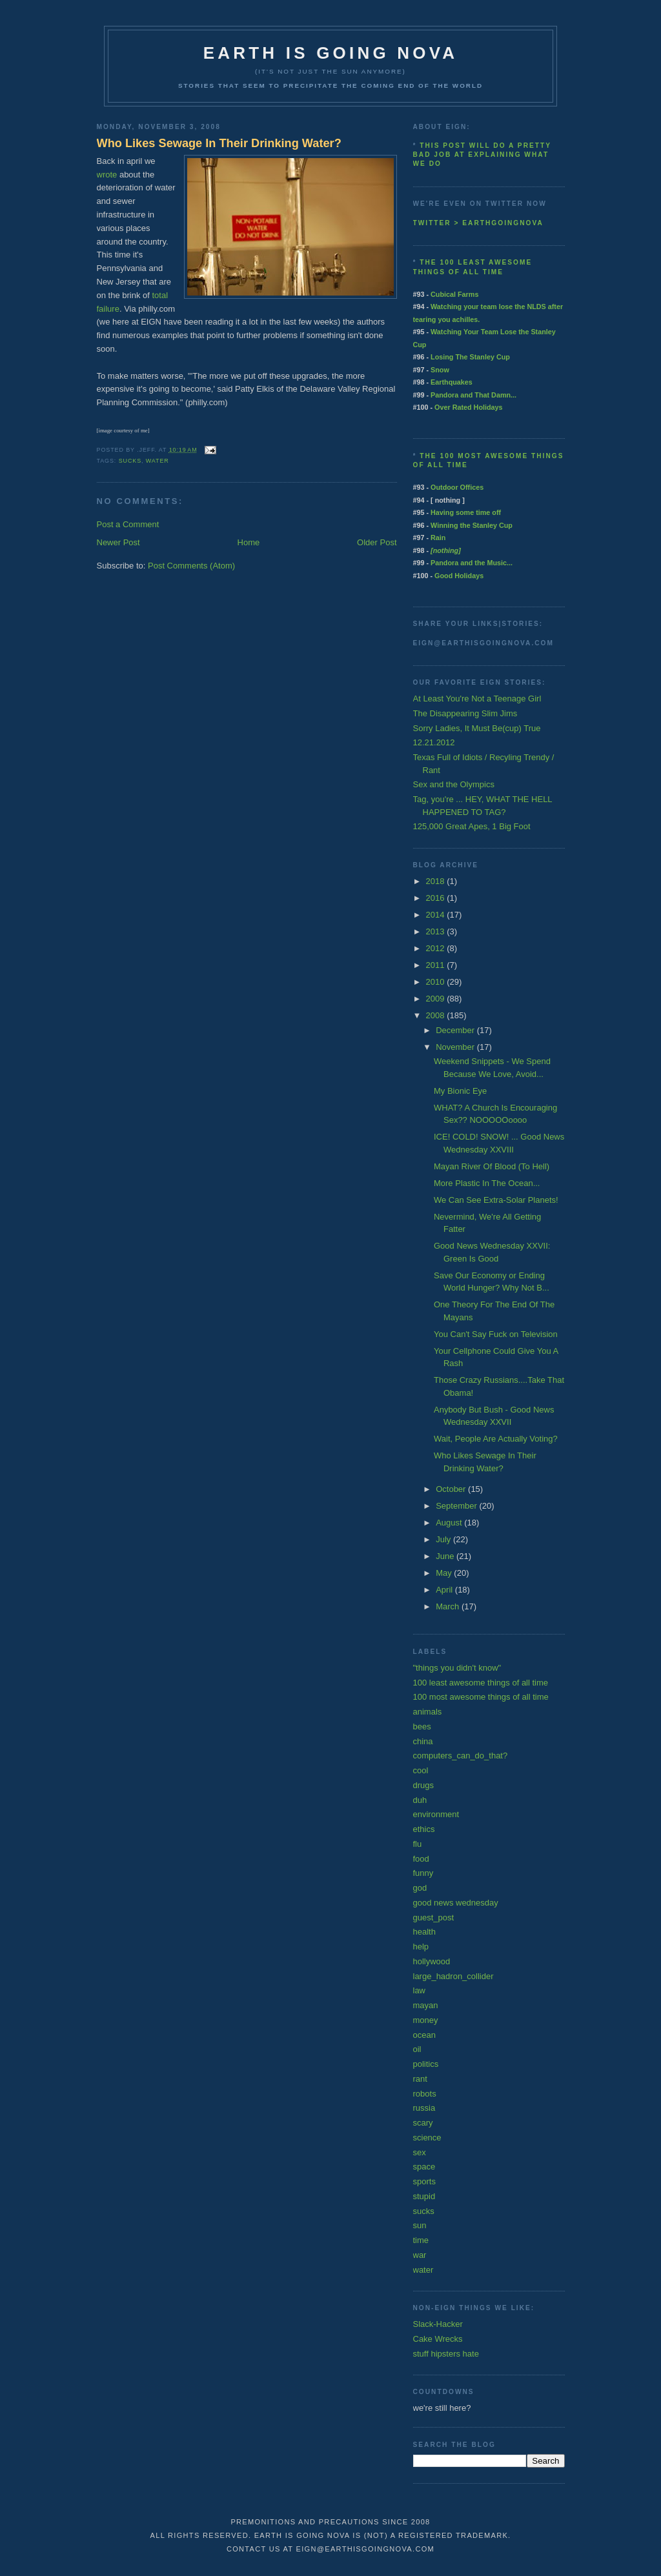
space (424, 2166)
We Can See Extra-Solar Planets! (496, 1200)
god (420, 1888)
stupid (424, 2196)
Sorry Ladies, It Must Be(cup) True (477, 728)
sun (420, 2225)
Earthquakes (452, 382)
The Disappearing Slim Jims (465, 713)
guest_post (433, 1917)
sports (424, 2181)
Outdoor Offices (457, 487)
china (423, 1741)
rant (420, 2079)
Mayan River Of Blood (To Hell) (491, 1166)
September (457, 1506)
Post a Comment (128, 524)
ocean (424, 2035)
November (456, 1047)
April (445, 1590)
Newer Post (118, 542)
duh (420, 1800)
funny (423, 1873)
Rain (438, 537)
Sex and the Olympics (453, 784)
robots (424, 2093)
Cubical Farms (454, 294)
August (450, 1522)
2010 (436, 982)
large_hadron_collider (453, 1976)
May (445, 1573)
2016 (436, 898)
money (425, 2020)
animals (427, 1711)
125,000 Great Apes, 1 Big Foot (472, 826)
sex (419, 2152)
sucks (130, 461)
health (424, 1932)
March (449, 1606)
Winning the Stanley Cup (472, 525)
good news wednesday (455, 1902)
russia (424, 2108)
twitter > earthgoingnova (478, 222)
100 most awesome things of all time (481, 1697)
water (157, 461)
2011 (436, 965)
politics (426, 2064)
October (452, 1489)
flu (417, 1844)
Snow (440, 370)
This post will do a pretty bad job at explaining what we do (482, 154)
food (421, 1859)
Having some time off (466, 512)
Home (249, 542)
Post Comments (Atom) (191, 565)
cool (421, 1770)
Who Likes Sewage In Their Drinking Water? (219, 143)
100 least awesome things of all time (481, 1682)
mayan (425, 2005)
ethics (424, 1829)
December (456, 1030)
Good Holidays (458, 575)
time (421, 2240)
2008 (436, 1015)
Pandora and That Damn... (473, 395)
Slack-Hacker (438, 2324)
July (444, 1539)
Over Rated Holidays (468, 407)
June (446, 1556)
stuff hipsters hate (446, 2354)
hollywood (432, 1961)
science (427, 2137)
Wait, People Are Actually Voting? (496, 1439)
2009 (436, 998)
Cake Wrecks (438, 2339)
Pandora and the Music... (472, 563)
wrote (107, 174)
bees (422, 1726)
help (421, 1946)
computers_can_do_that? (460, 1755)
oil (417, 2049)
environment (436, 1814)
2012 (436, 948)
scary (423, 2123)
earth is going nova (330, 53)
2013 (436, 931)
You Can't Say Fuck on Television (496, 1334)
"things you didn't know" (457, 1668)
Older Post (376, 542)
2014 (436, 915)
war (420, 2255)
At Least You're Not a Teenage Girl (477, 698)
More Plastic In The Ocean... (487, 1183)
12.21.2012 (434, 742)
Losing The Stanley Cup (470, 357)
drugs (423, 1785)
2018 (436, 881)
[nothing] (446, 550)
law (419, 1990)
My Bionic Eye (460, 1091)
